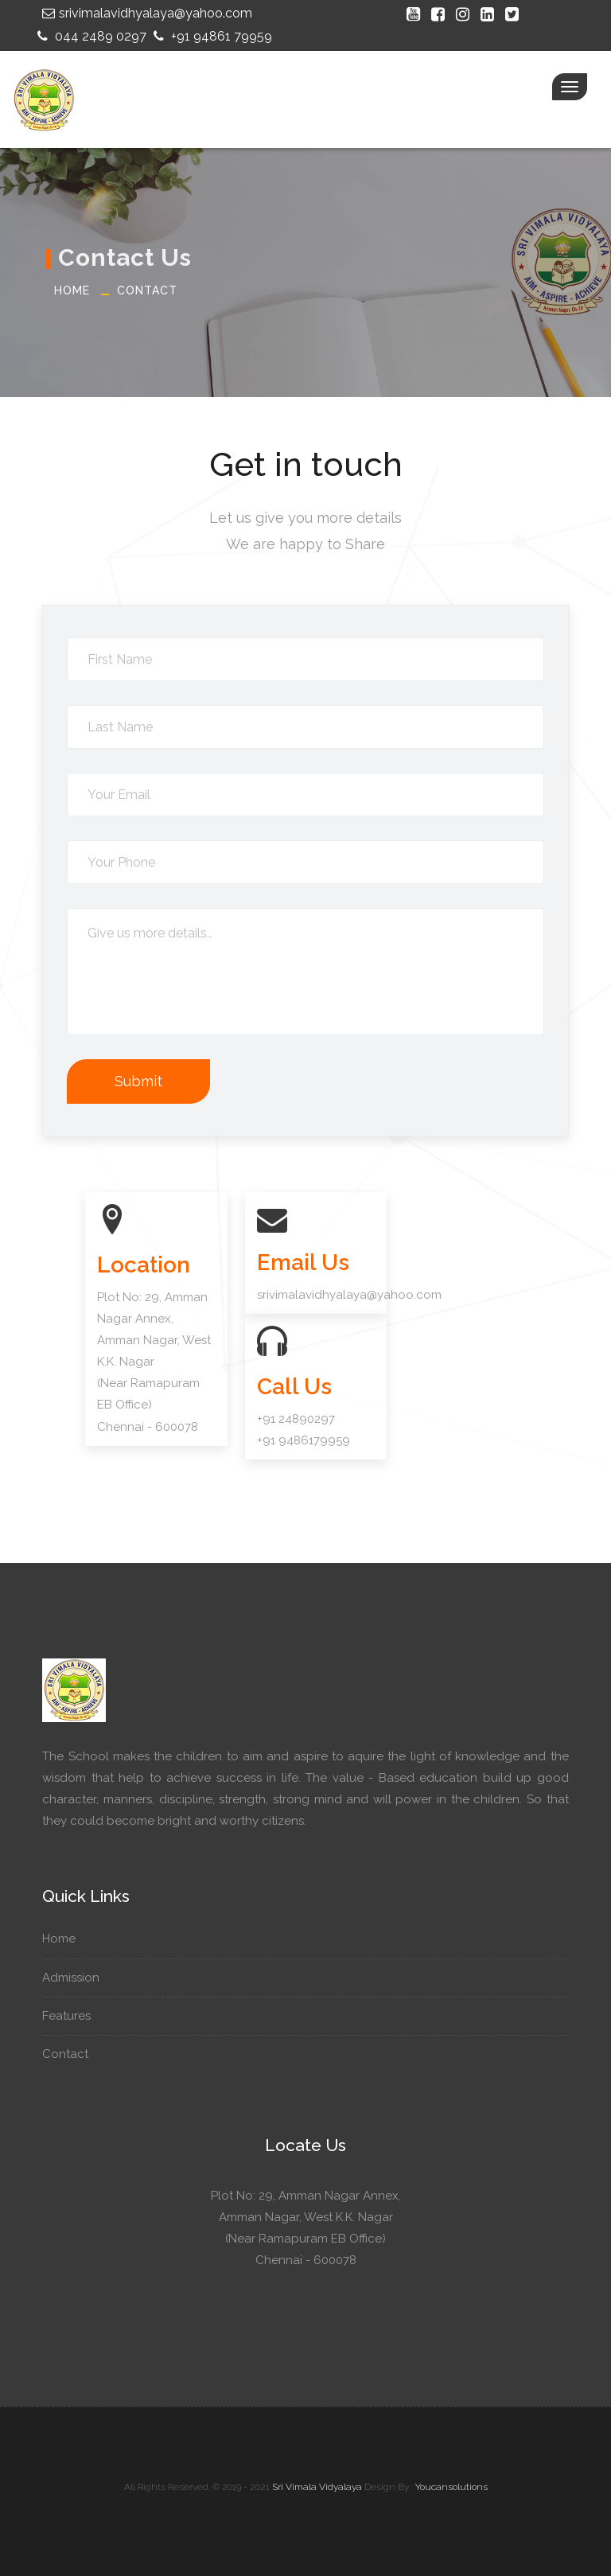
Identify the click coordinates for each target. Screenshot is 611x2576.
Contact (147, 290)
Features (72, 2016)
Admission (76, 1977)
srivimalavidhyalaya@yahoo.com (145, 13)
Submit (138, 1081)
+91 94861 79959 (211, 36)
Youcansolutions (451, 2486)
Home (72, 290)
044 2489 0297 (89, 36)
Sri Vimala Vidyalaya (317, 2486)
